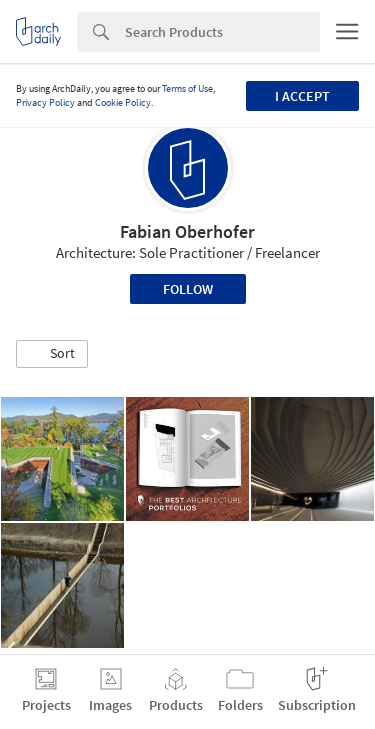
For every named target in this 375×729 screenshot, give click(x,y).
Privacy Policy (45, 102)
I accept (302, 96)
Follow (188, 289)
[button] (52, 354)
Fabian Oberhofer (187, 231)
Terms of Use (187, 88)
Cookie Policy (123, 102)
